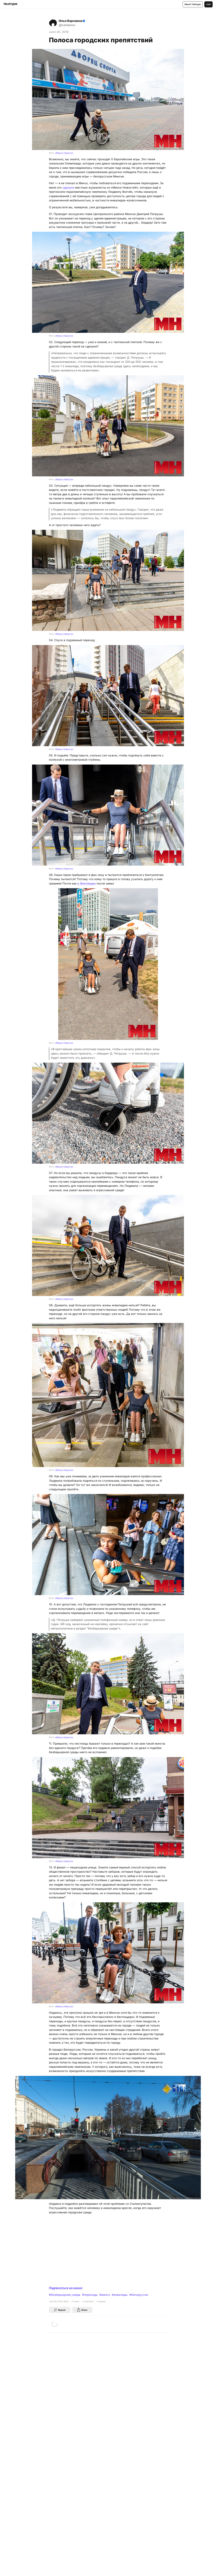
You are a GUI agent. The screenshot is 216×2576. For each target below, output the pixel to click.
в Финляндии (86, 883)
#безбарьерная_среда (64, 2294)
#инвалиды (120, 2294)
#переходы (90, 2294)
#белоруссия (138, 2294)
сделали (68, 187)
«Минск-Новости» (64, 153)
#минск (104, 2294)
